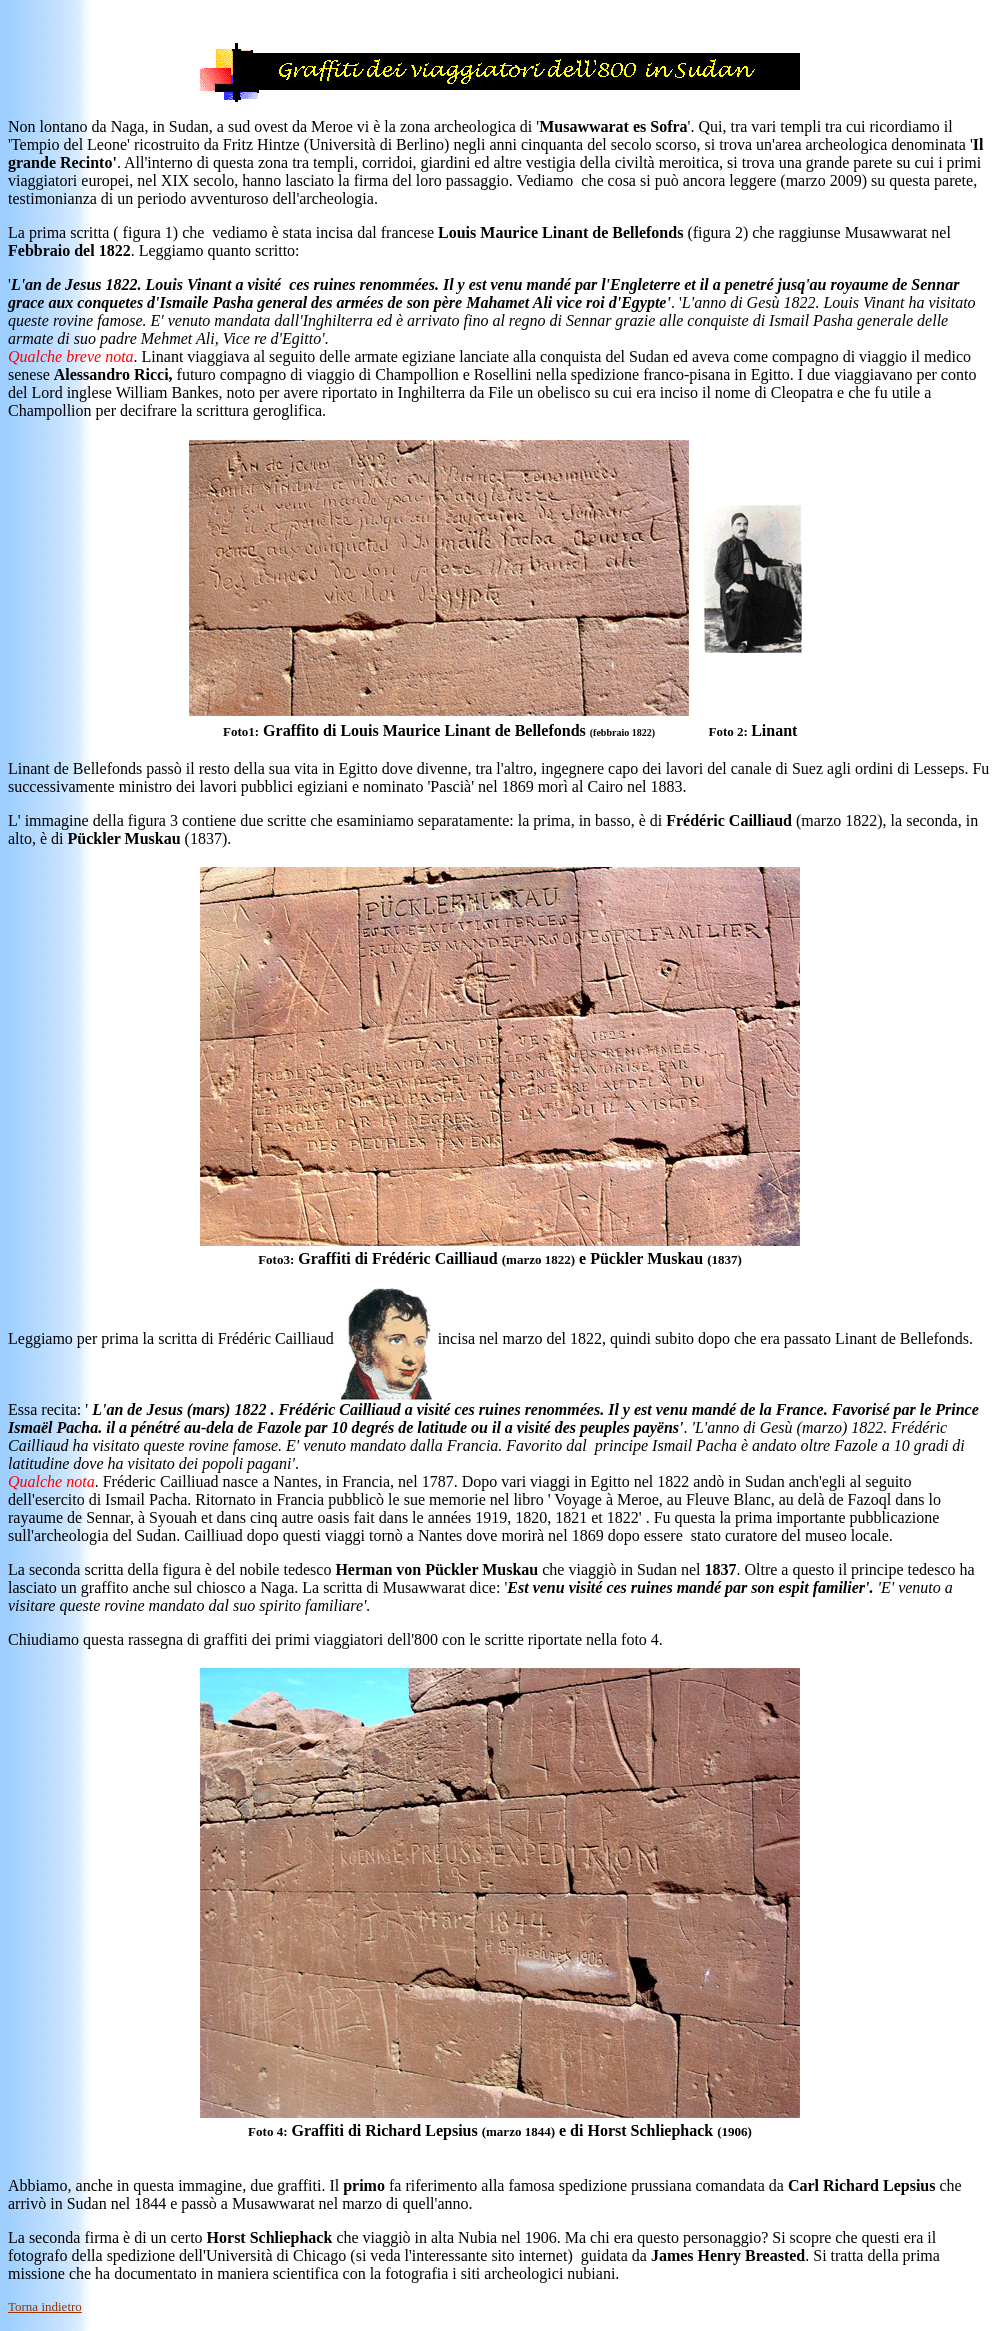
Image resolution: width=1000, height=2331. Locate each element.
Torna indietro (45, 2306)
